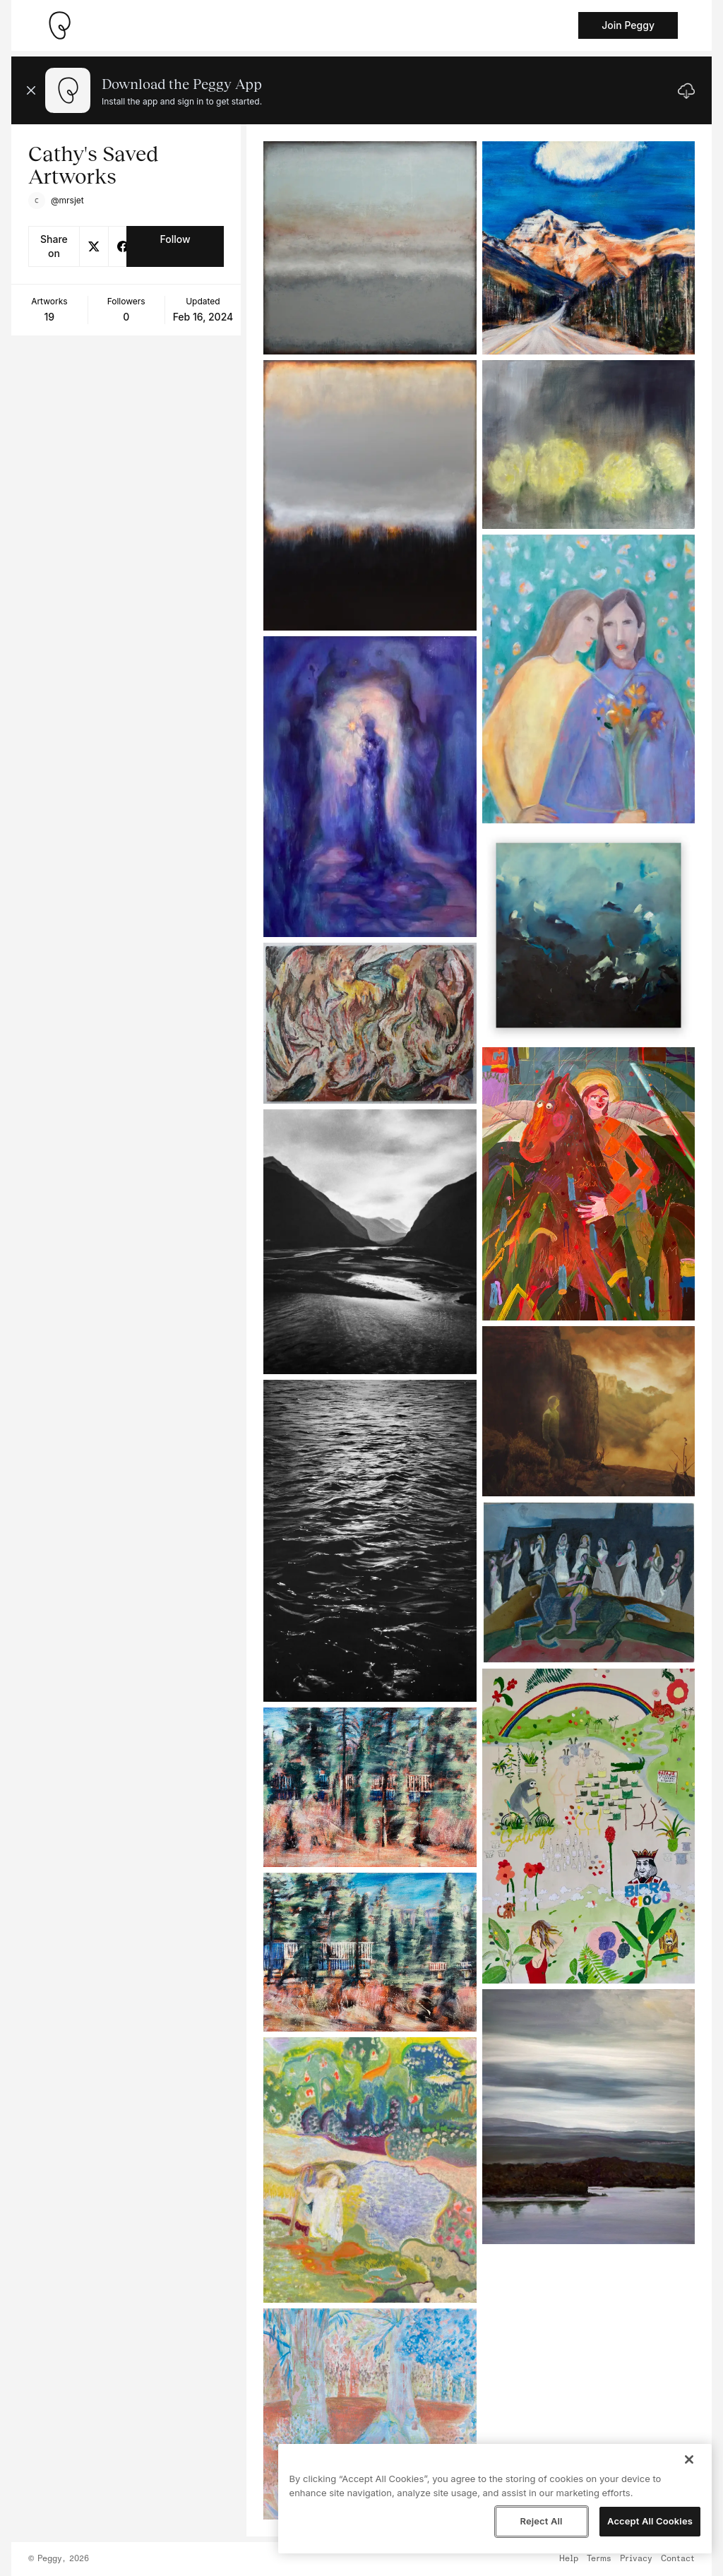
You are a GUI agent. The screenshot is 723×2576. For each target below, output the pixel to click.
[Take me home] (59, 25)
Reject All (541, 2521)
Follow (175, 239)
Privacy (636, 2559)
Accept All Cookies (650, 2521)
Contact (678, 2559)
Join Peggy (628, 25)
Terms (599, 2559)
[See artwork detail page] (369, 247)
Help (568, 2559)
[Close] (689, 2459)
